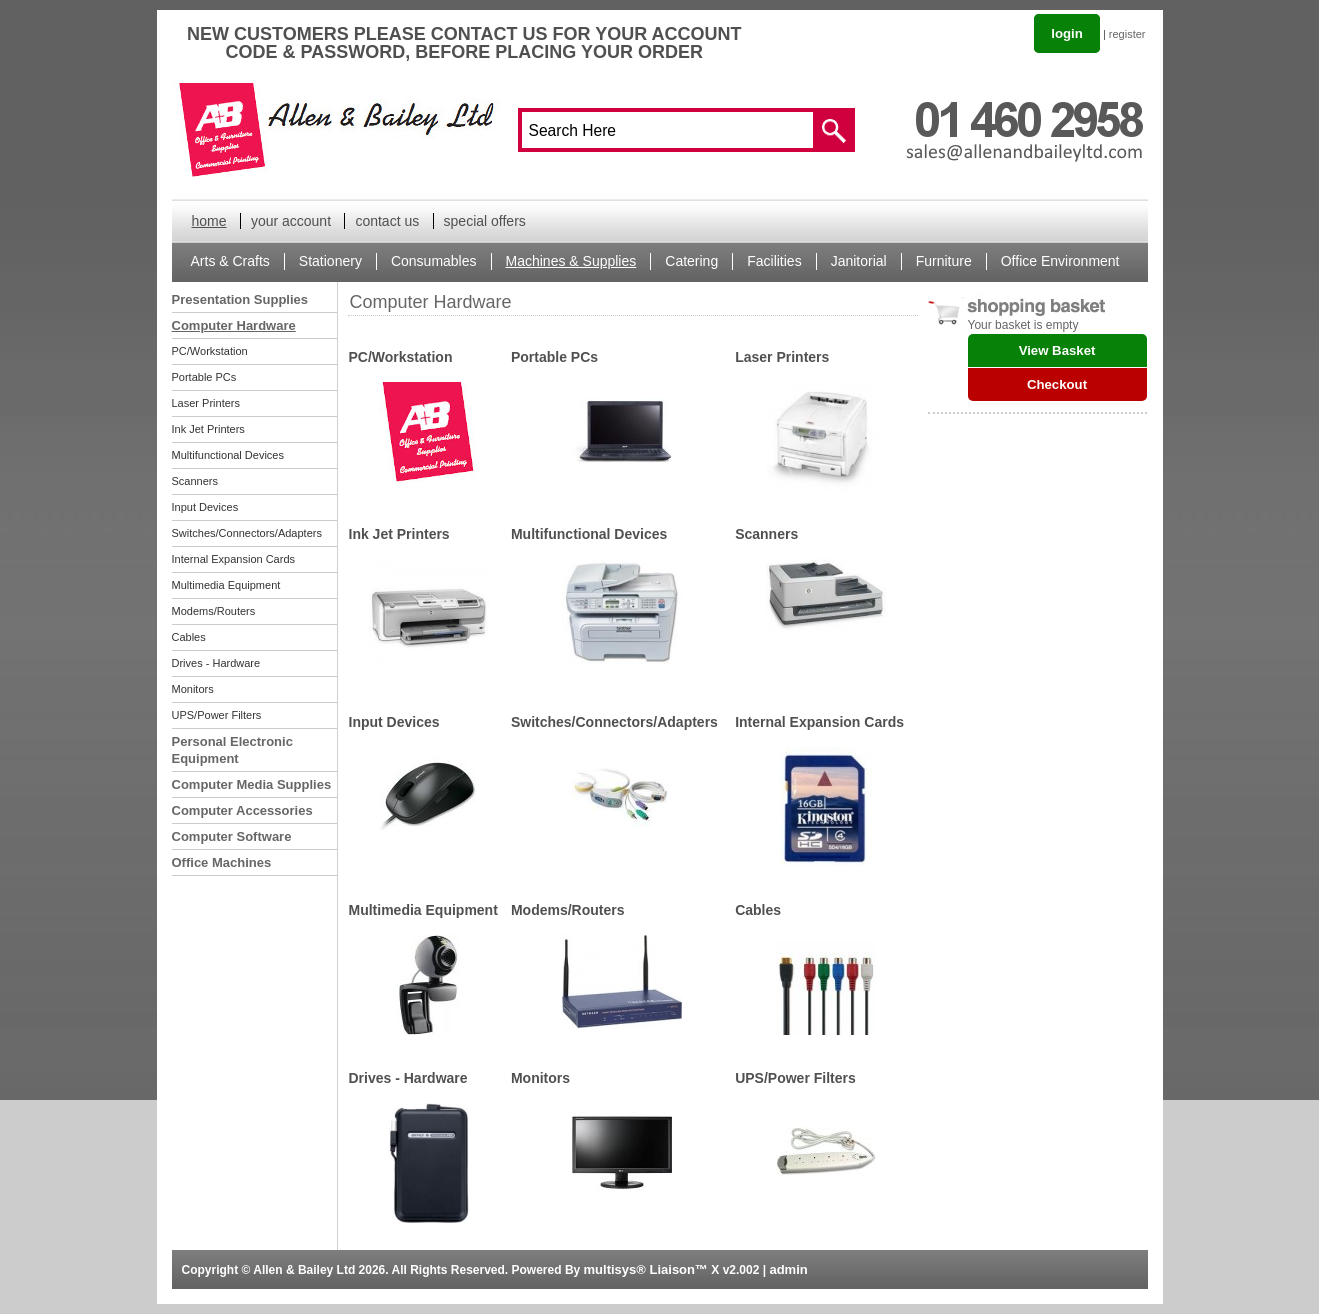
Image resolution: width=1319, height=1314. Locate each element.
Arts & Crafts (230, 261)
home (209, 221)
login (1067, 33)
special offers (485, 221)
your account (291, 221)
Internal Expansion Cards (234, 559)
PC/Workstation (210, 351)
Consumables (434, 261)
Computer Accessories (242, 810)
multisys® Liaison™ (646, 1269)
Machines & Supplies (571, 261)
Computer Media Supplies (252, 784)
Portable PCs (204, 377)
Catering (691, 261)
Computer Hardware (234, 325)
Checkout (1057, 384)
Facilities (774, 261)
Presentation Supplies (240, 299)
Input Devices (205, 507)
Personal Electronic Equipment (232, 750)
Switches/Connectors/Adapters (247, 533)
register (1127, 34)
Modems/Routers (214, 611)
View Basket (1057, 350)
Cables (189, 637)
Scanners (195, 481)
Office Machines (222, 862)
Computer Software (232, 836)
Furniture (944, 261)
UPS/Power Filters (217, 715)
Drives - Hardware (216, 663)
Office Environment (1060, 261)
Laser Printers (206, 403)
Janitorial (859, 261)
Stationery (330, 261)
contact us (387, 221)
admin (788, 1269)
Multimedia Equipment (226, 585)
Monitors (193, 689)
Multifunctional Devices (228, 455)
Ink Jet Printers (208, 429)
